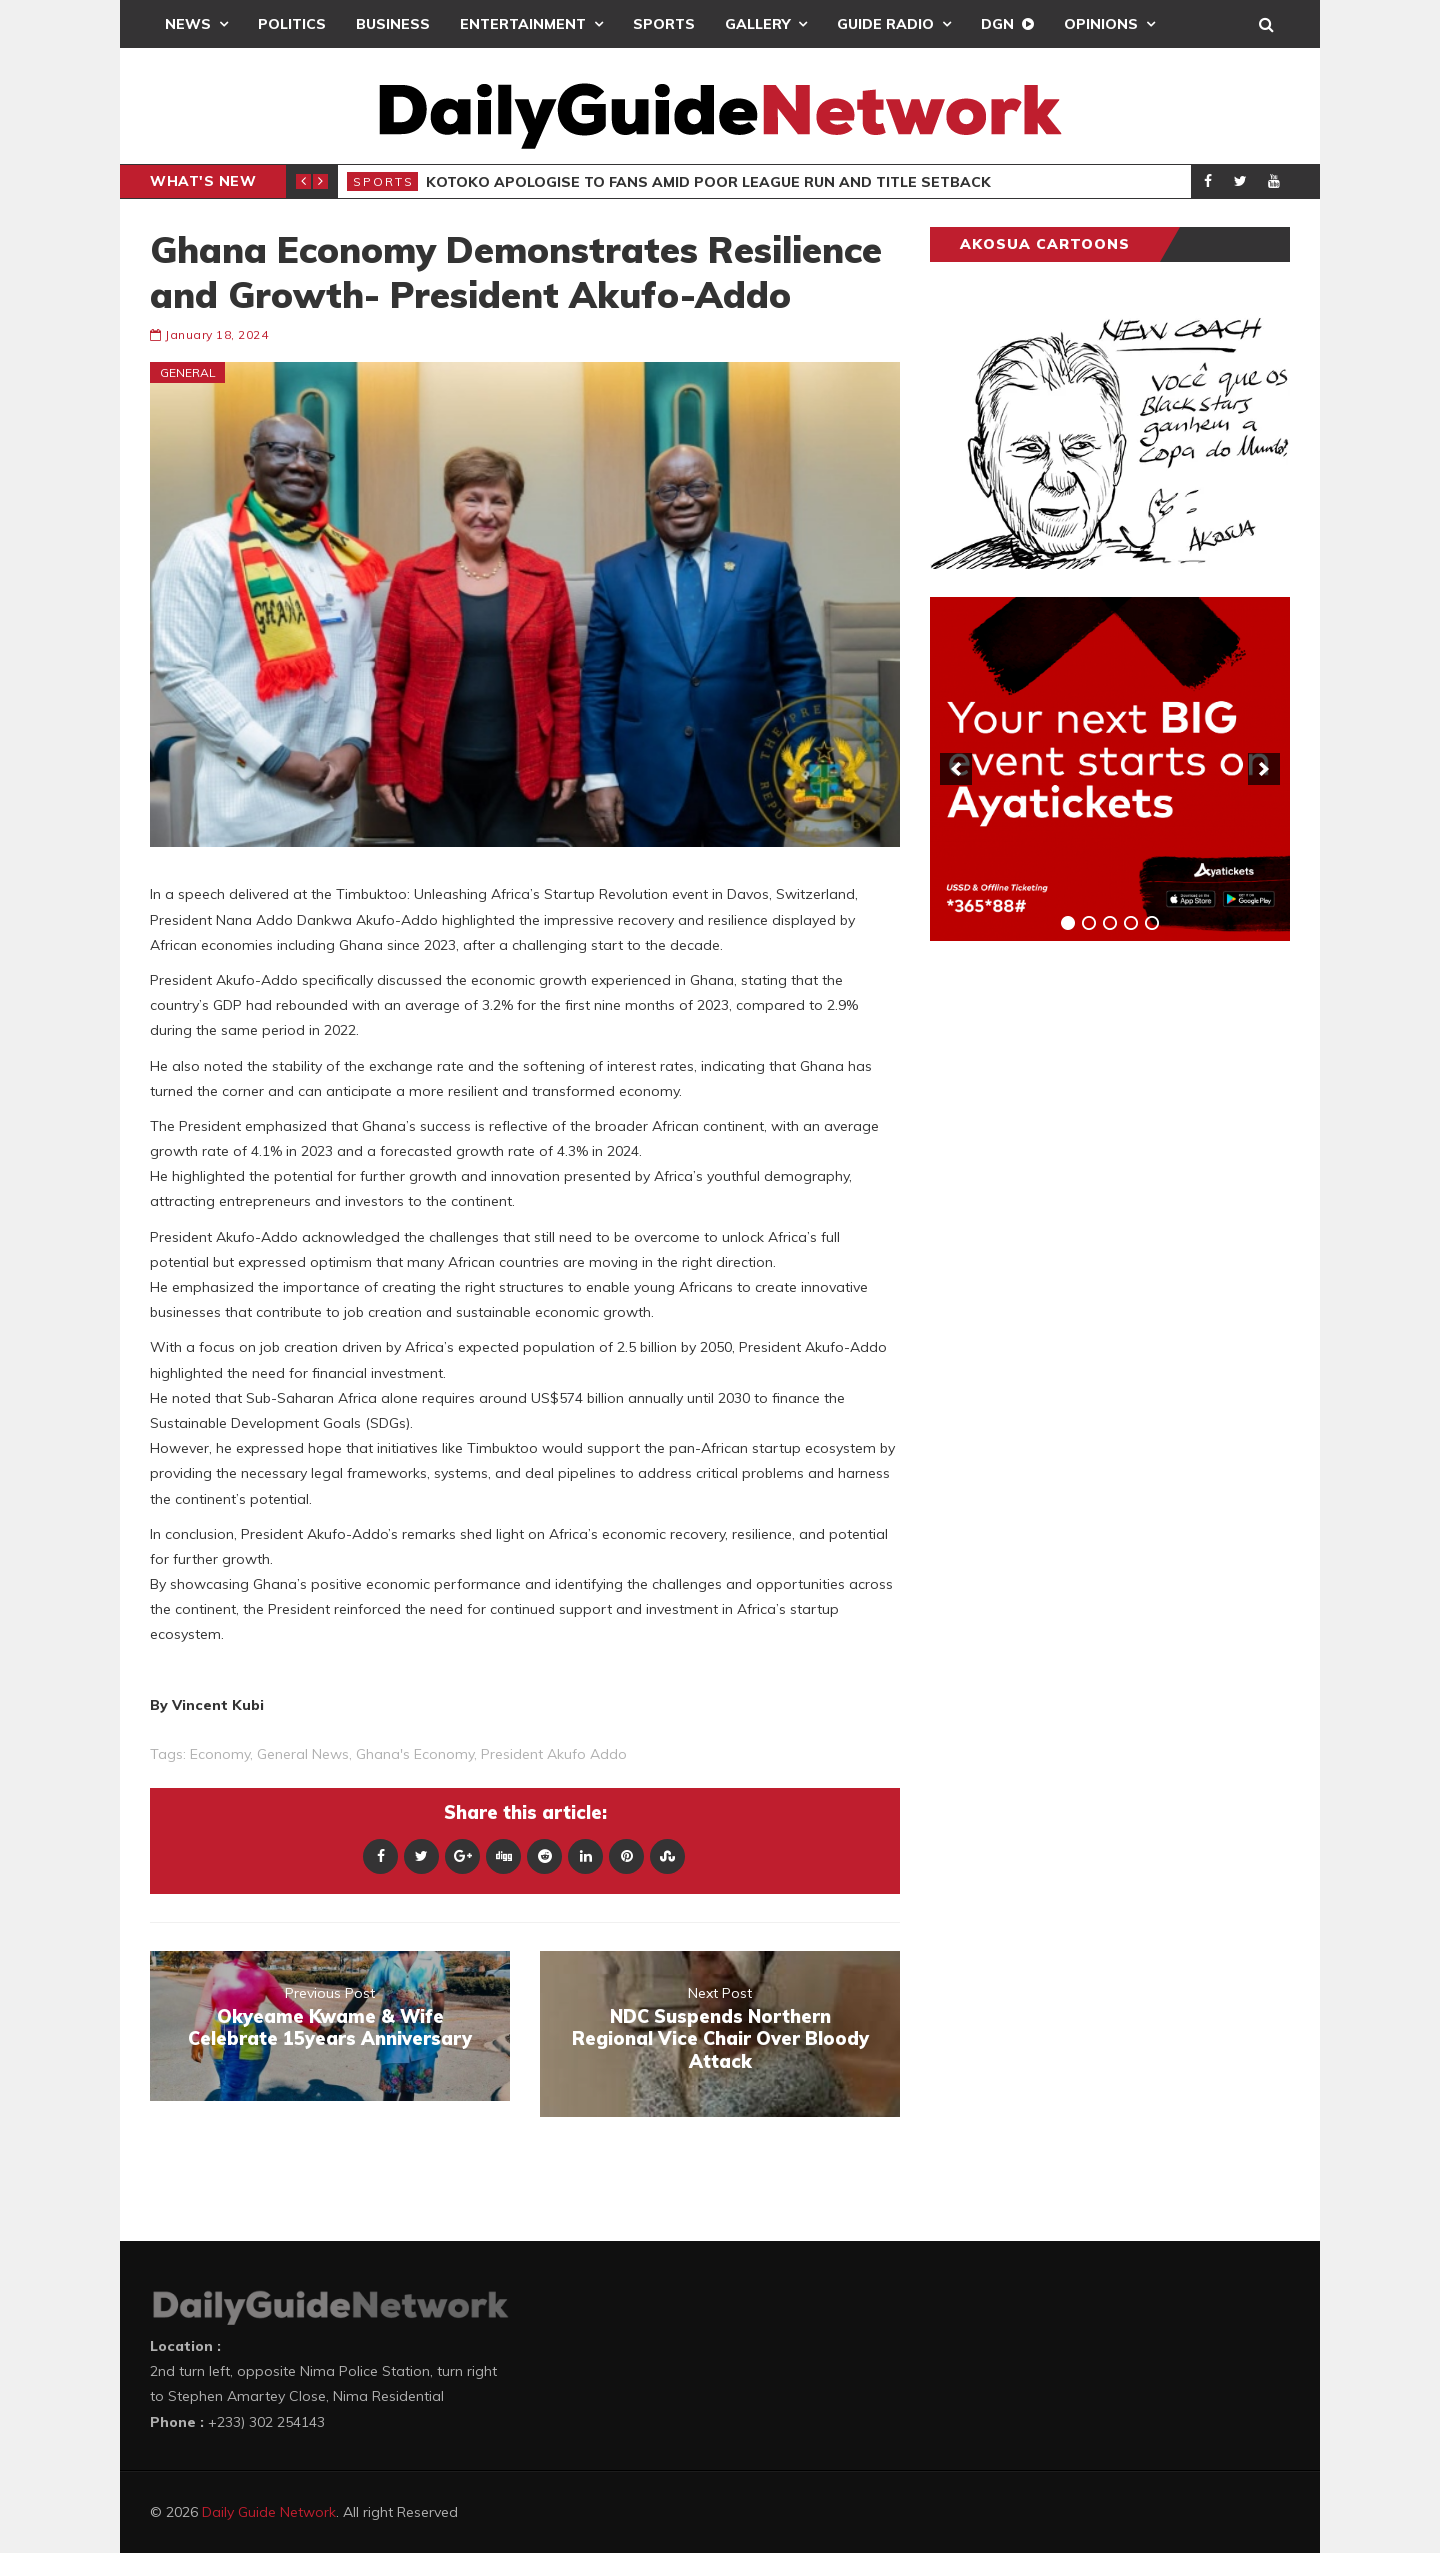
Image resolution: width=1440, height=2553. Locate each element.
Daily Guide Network (269, 2512)
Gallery (757, 24)
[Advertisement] (1080, 1268)
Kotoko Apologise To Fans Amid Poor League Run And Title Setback (708, 182)
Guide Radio (885, 24)
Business (393, 24)
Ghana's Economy (415, 1754)
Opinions (1101, 24)
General (188, 372)
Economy (220, 1754)
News (188, 24)
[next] (1264, 769)
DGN (997, 24)
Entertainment (523, 24)
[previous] (956, 769)
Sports (664, 24)
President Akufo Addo (554, 1754)
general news (303, 1754)
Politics (292, 24)
